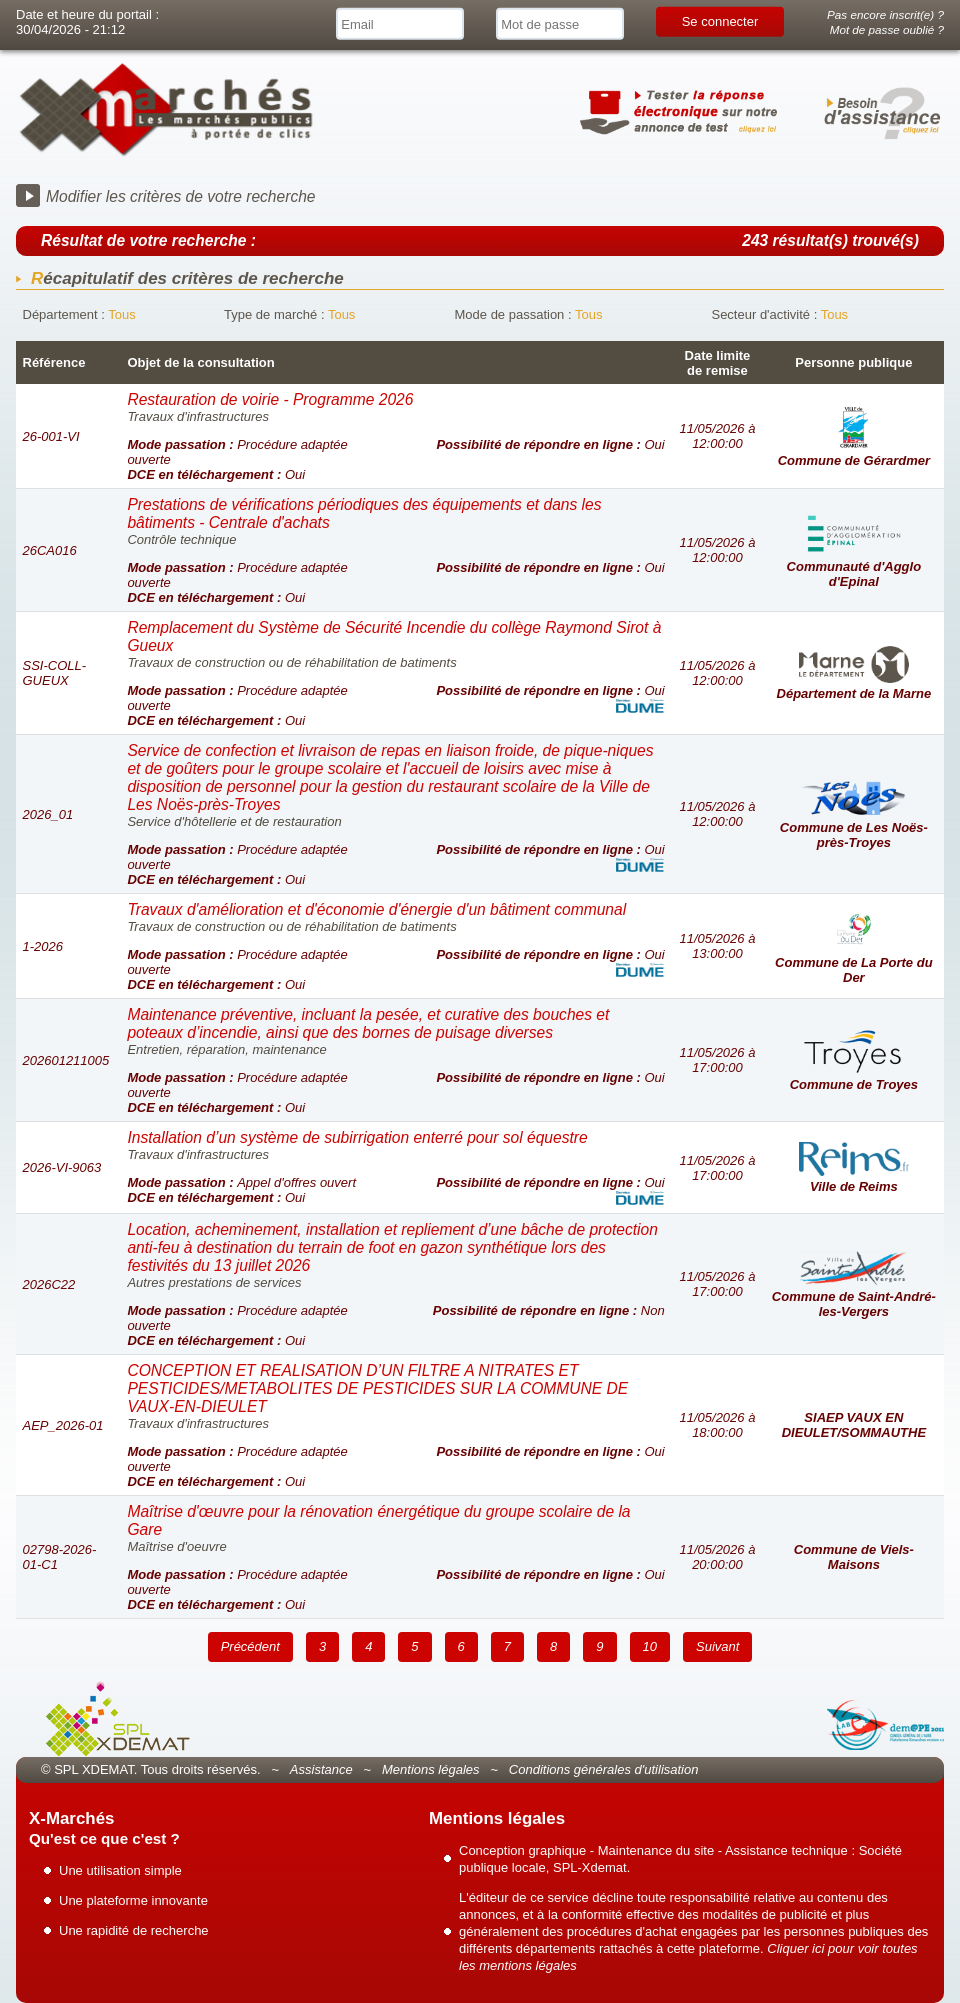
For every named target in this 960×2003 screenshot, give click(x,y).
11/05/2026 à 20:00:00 (717, 1557)
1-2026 (43, 946)
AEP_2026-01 (63, 1425)
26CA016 (50, 550)
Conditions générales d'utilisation (604, 1769)
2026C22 (49, 1284)
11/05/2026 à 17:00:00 (717, 1060)
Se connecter (720, 21)
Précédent (250, 1646)
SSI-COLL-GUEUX (55, 673)
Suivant (717, 1646)
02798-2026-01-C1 (60, 1557)
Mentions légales (431, 1769)
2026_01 (48, 814)
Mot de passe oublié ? (887, 29)
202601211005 (66, 1060)
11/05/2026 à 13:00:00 (717, 946)
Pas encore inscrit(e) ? (885, 14)
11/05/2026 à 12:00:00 (717, 436)
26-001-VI (51, 436)
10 (650, 1646)
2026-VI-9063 (62, 1167)
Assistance (321, 1769)
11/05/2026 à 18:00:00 (717, 1425)
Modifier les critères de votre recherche (181, 196)
